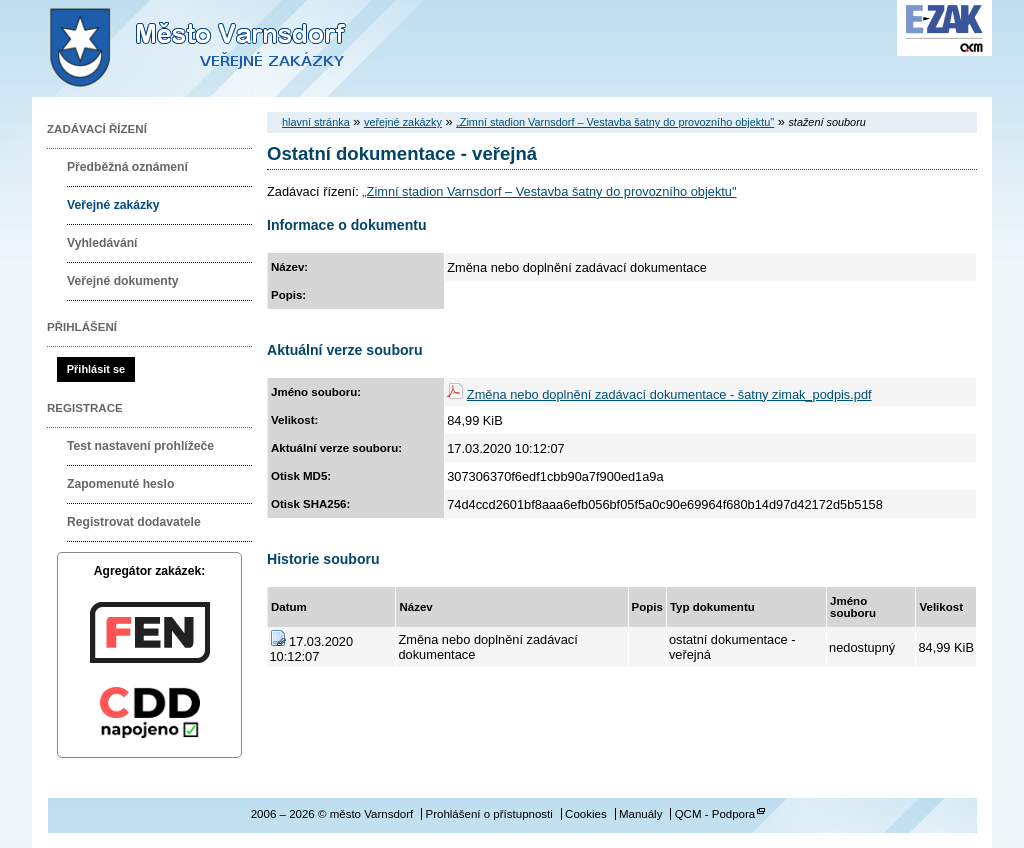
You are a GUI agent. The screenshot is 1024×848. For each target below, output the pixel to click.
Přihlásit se (96, 369)
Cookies (586, 814)
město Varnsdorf (232, 48)
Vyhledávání (102, 243)
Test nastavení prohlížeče (140, 446)
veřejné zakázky (403, 122)
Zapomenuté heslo (120, 484)
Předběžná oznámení (127, 167)
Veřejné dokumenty (122, 281)
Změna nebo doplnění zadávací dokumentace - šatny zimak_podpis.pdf (669, 394)
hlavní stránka (316, 122)
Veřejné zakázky (113, 205)
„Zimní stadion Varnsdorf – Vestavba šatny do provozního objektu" (615, 122)
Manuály (641, 814)
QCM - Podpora (715, 814)
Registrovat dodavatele (134, 522)
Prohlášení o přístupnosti (488, 814)
